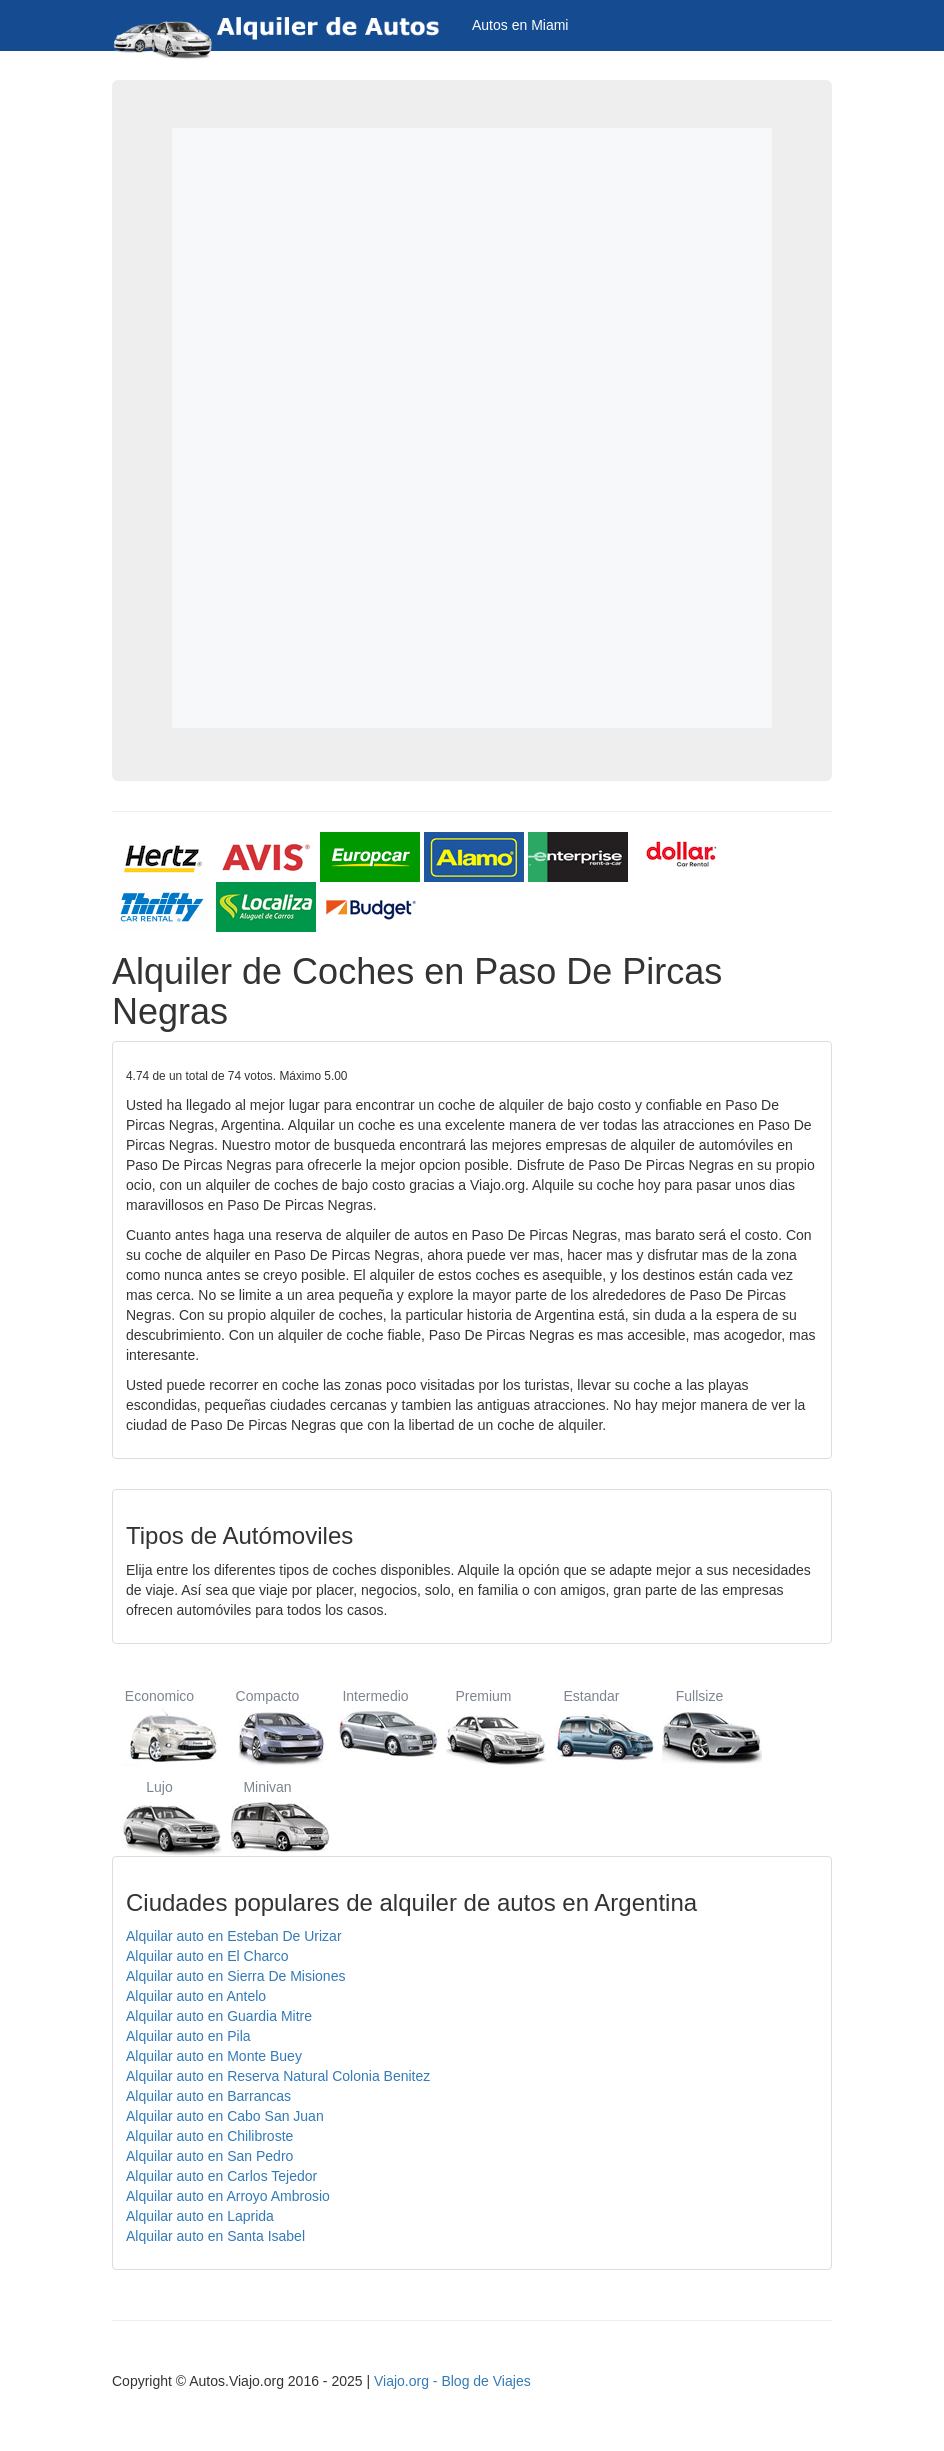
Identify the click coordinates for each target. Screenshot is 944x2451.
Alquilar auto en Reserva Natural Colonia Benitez (278, 2076)
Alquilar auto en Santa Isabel (215, 2236)
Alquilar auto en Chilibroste (209, 2136)
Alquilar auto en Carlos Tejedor (221, 2176)
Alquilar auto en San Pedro (209, 2156)
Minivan (267, 1817)
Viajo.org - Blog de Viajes (452, 2381)
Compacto (267, 1726)
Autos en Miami (520, 25)
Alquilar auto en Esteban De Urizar (234, 1936)
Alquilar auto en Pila (188, 2036)
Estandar (591, 1726)
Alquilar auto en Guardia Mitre (219, 2016)
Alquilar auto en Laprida (200, 2216)
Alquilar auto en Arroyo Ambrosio (228, 2196)
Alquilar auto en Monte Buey (214, 2056)
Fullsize (699, 1726)
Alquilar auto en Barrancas (208, 2096)
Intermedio (375, 1726)
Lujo (159, 1817)
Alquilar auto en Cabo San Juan (225, 2116)
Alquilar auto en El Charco (207, 1956)
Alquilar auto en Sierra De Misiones (235, 1976)
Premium (483, 1726)
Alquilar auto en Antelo (196, 1996)
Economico (159, 1726)
